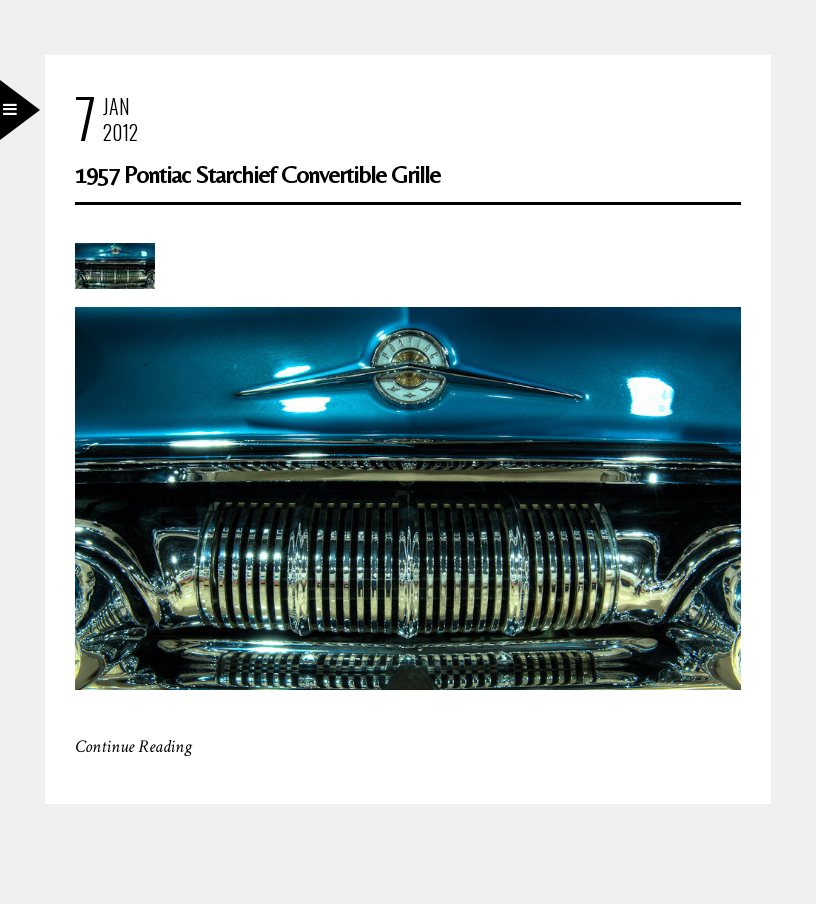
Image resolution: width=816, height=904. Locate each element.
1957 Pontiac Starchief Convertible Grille (257, 174)
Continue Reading (133, 746)
